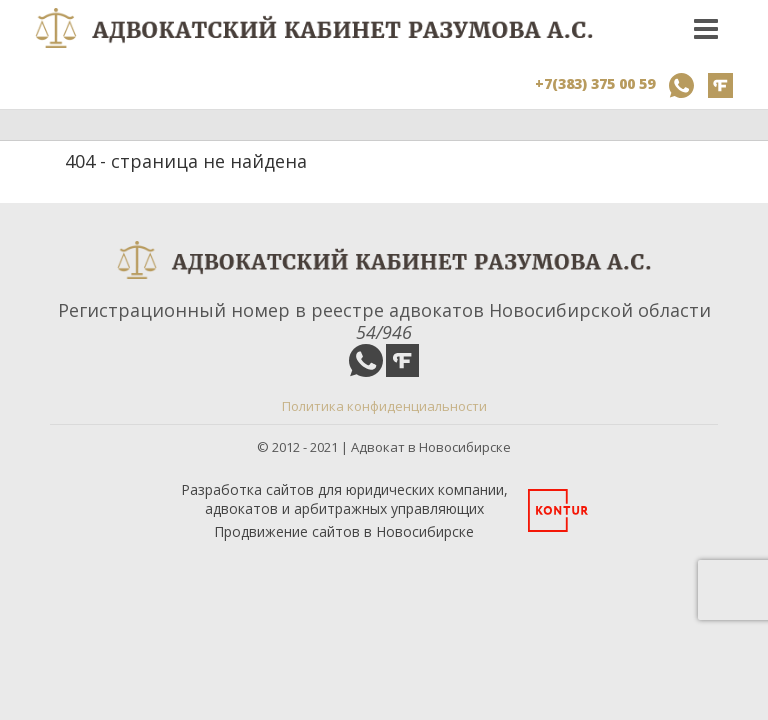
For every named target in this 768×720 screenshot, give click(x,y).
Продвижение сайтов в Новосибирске (344, 531)
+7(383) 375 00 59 (595, 83)
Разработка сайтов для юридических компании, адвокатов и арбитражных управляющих (344, 499)
